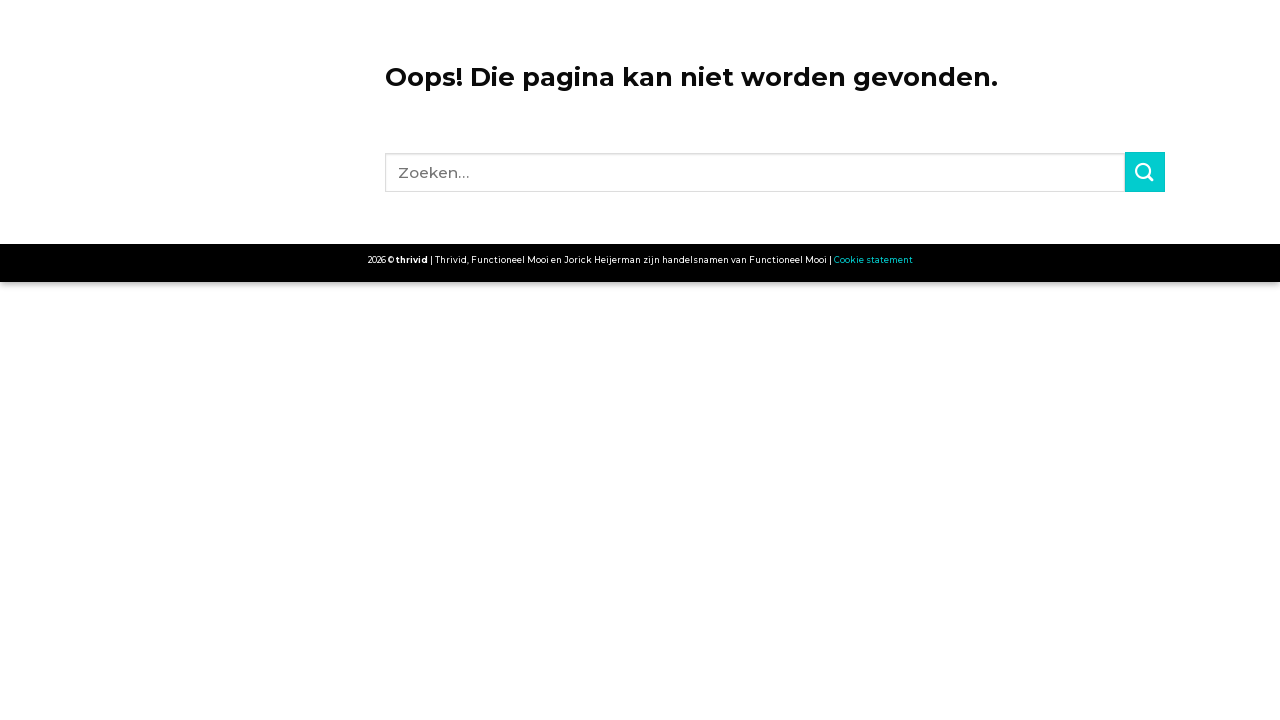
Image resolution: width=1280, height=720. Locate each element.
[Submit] (1145, 171)
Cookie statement (873, 260)
